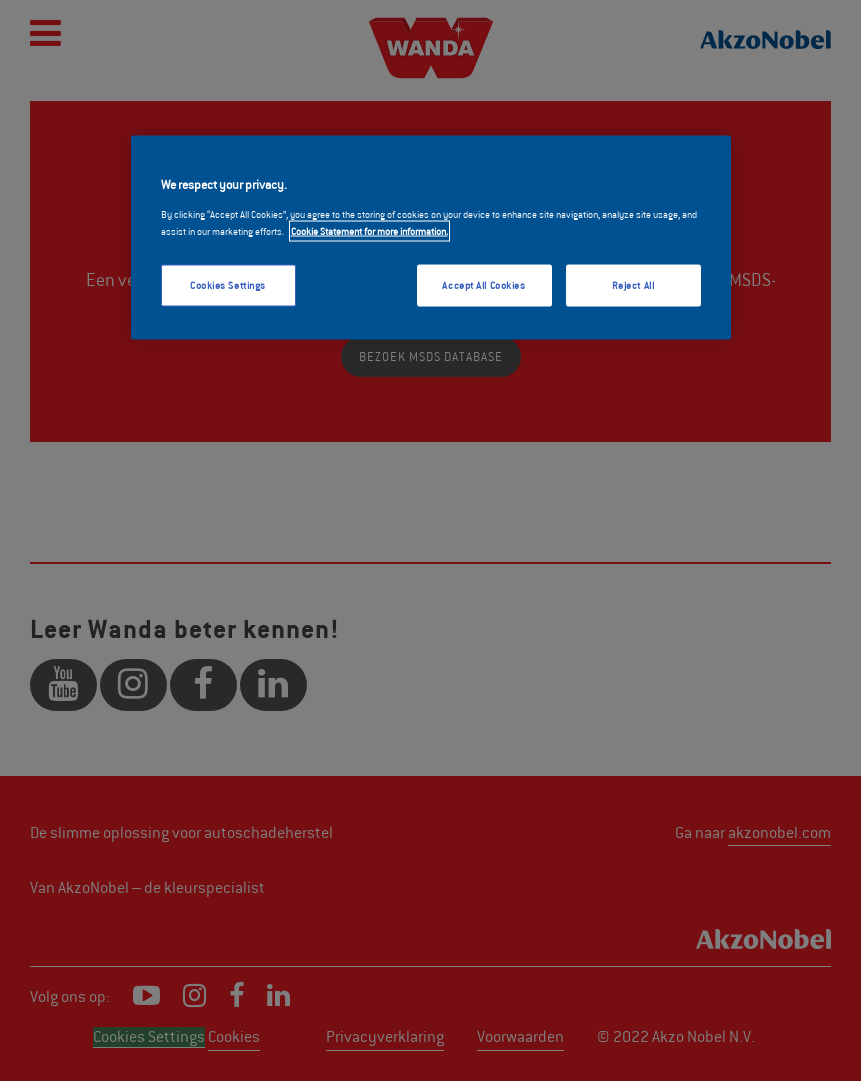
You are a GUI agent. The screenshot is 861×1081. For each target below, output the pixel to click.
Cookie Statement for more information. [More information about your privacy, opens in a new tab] (369, 230)
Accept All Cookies (483, 284)
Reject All (633, 284)
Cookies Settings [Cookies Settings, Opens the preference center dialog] (228, 284)
